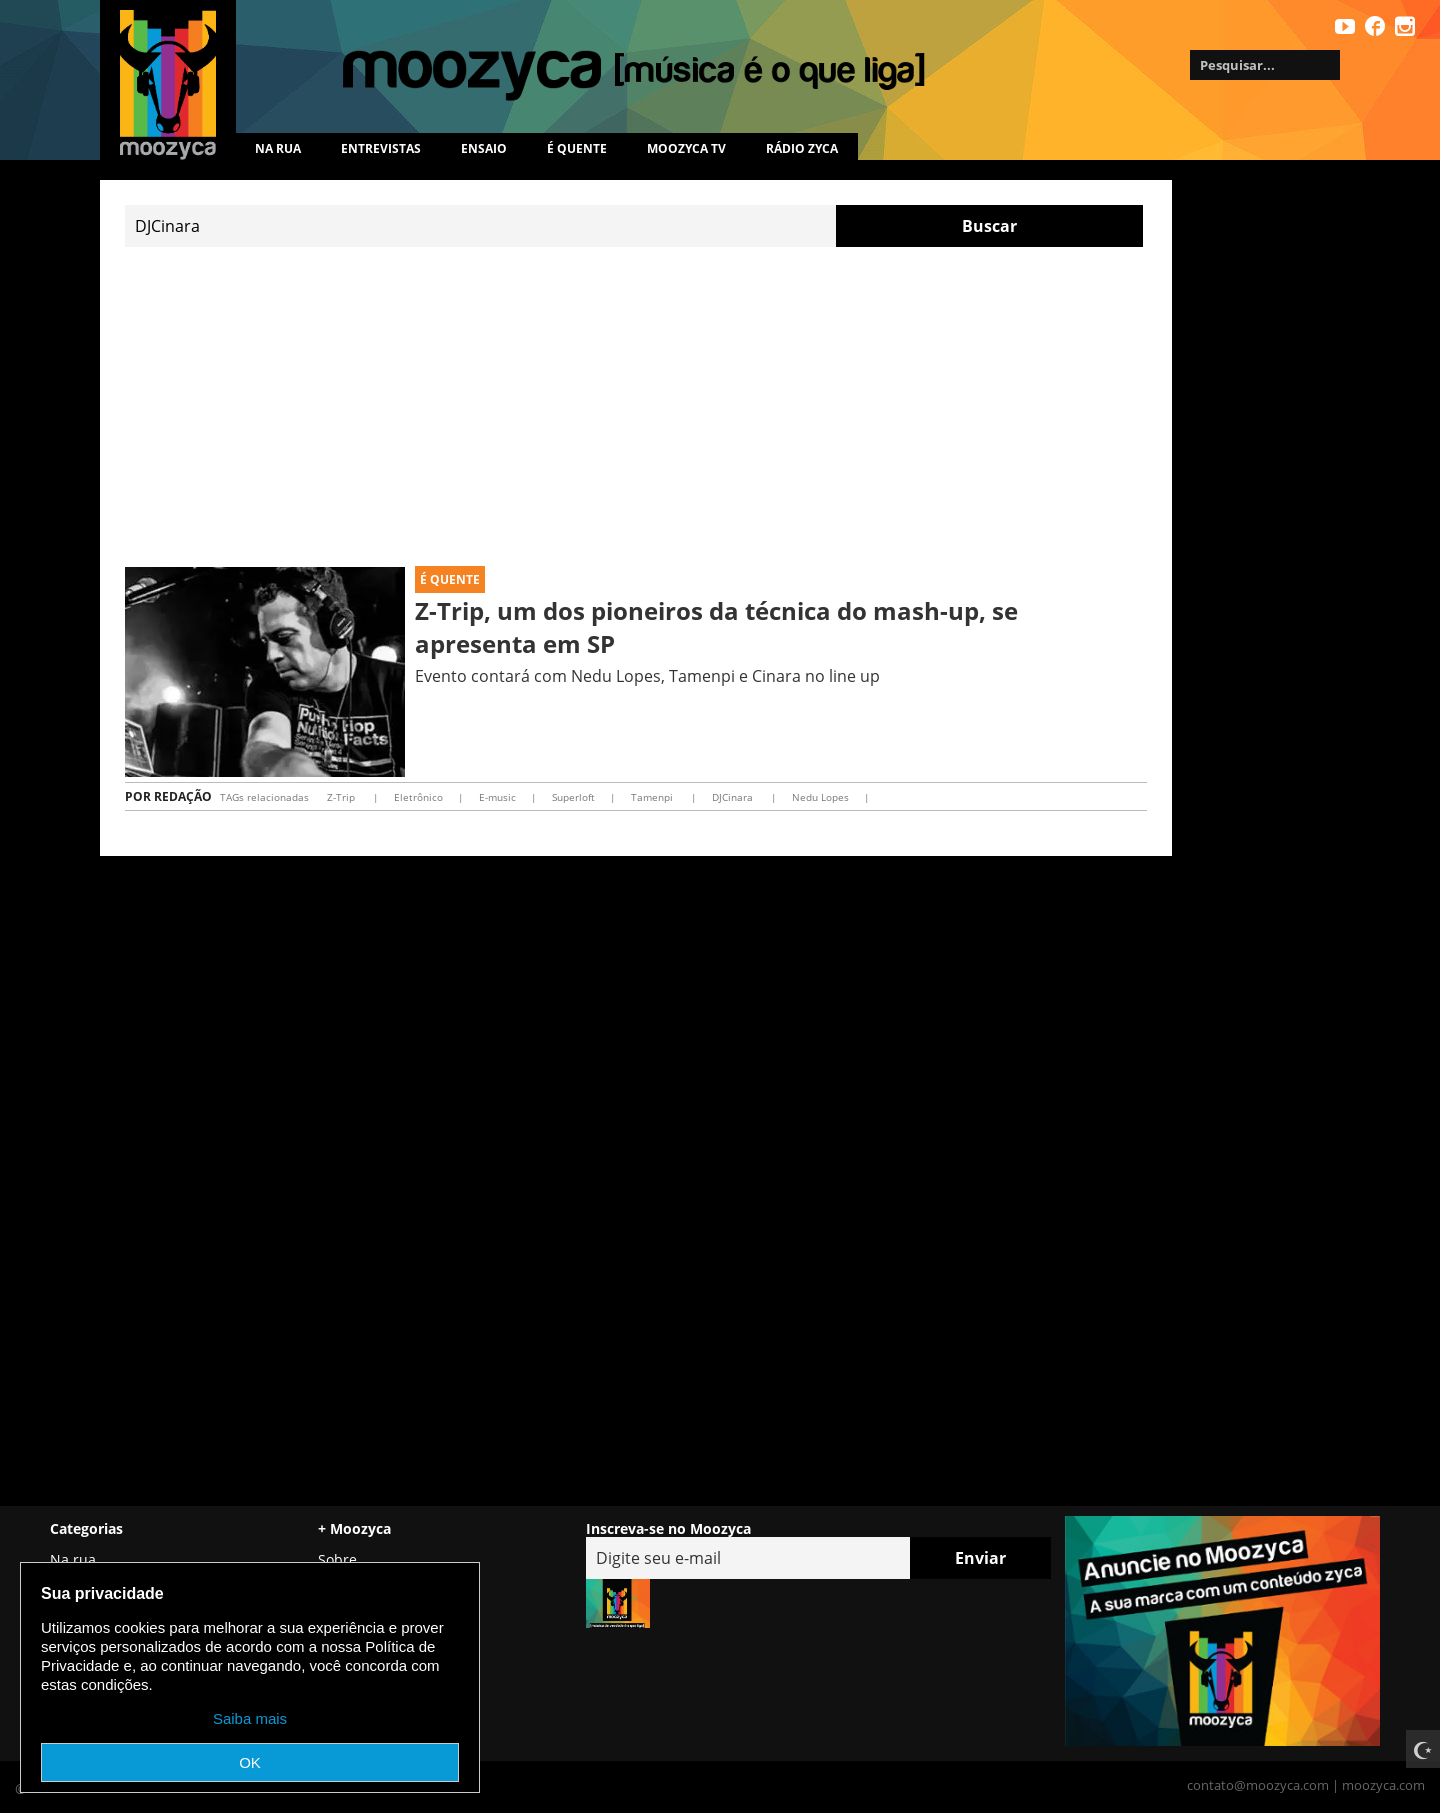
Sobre (337, 1559)
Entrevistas (381, 148)
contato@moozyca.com (1258, 1785)
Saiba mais (250, 1718)
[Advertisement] (636, 407)
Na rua (278, 148)
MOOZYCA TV (686, 148)
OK (250, 1762)
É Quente (450, 579)
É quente (577, 148)
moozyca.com (1383, 1785)
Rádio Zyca (802, 148)
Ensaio (484, 148)
